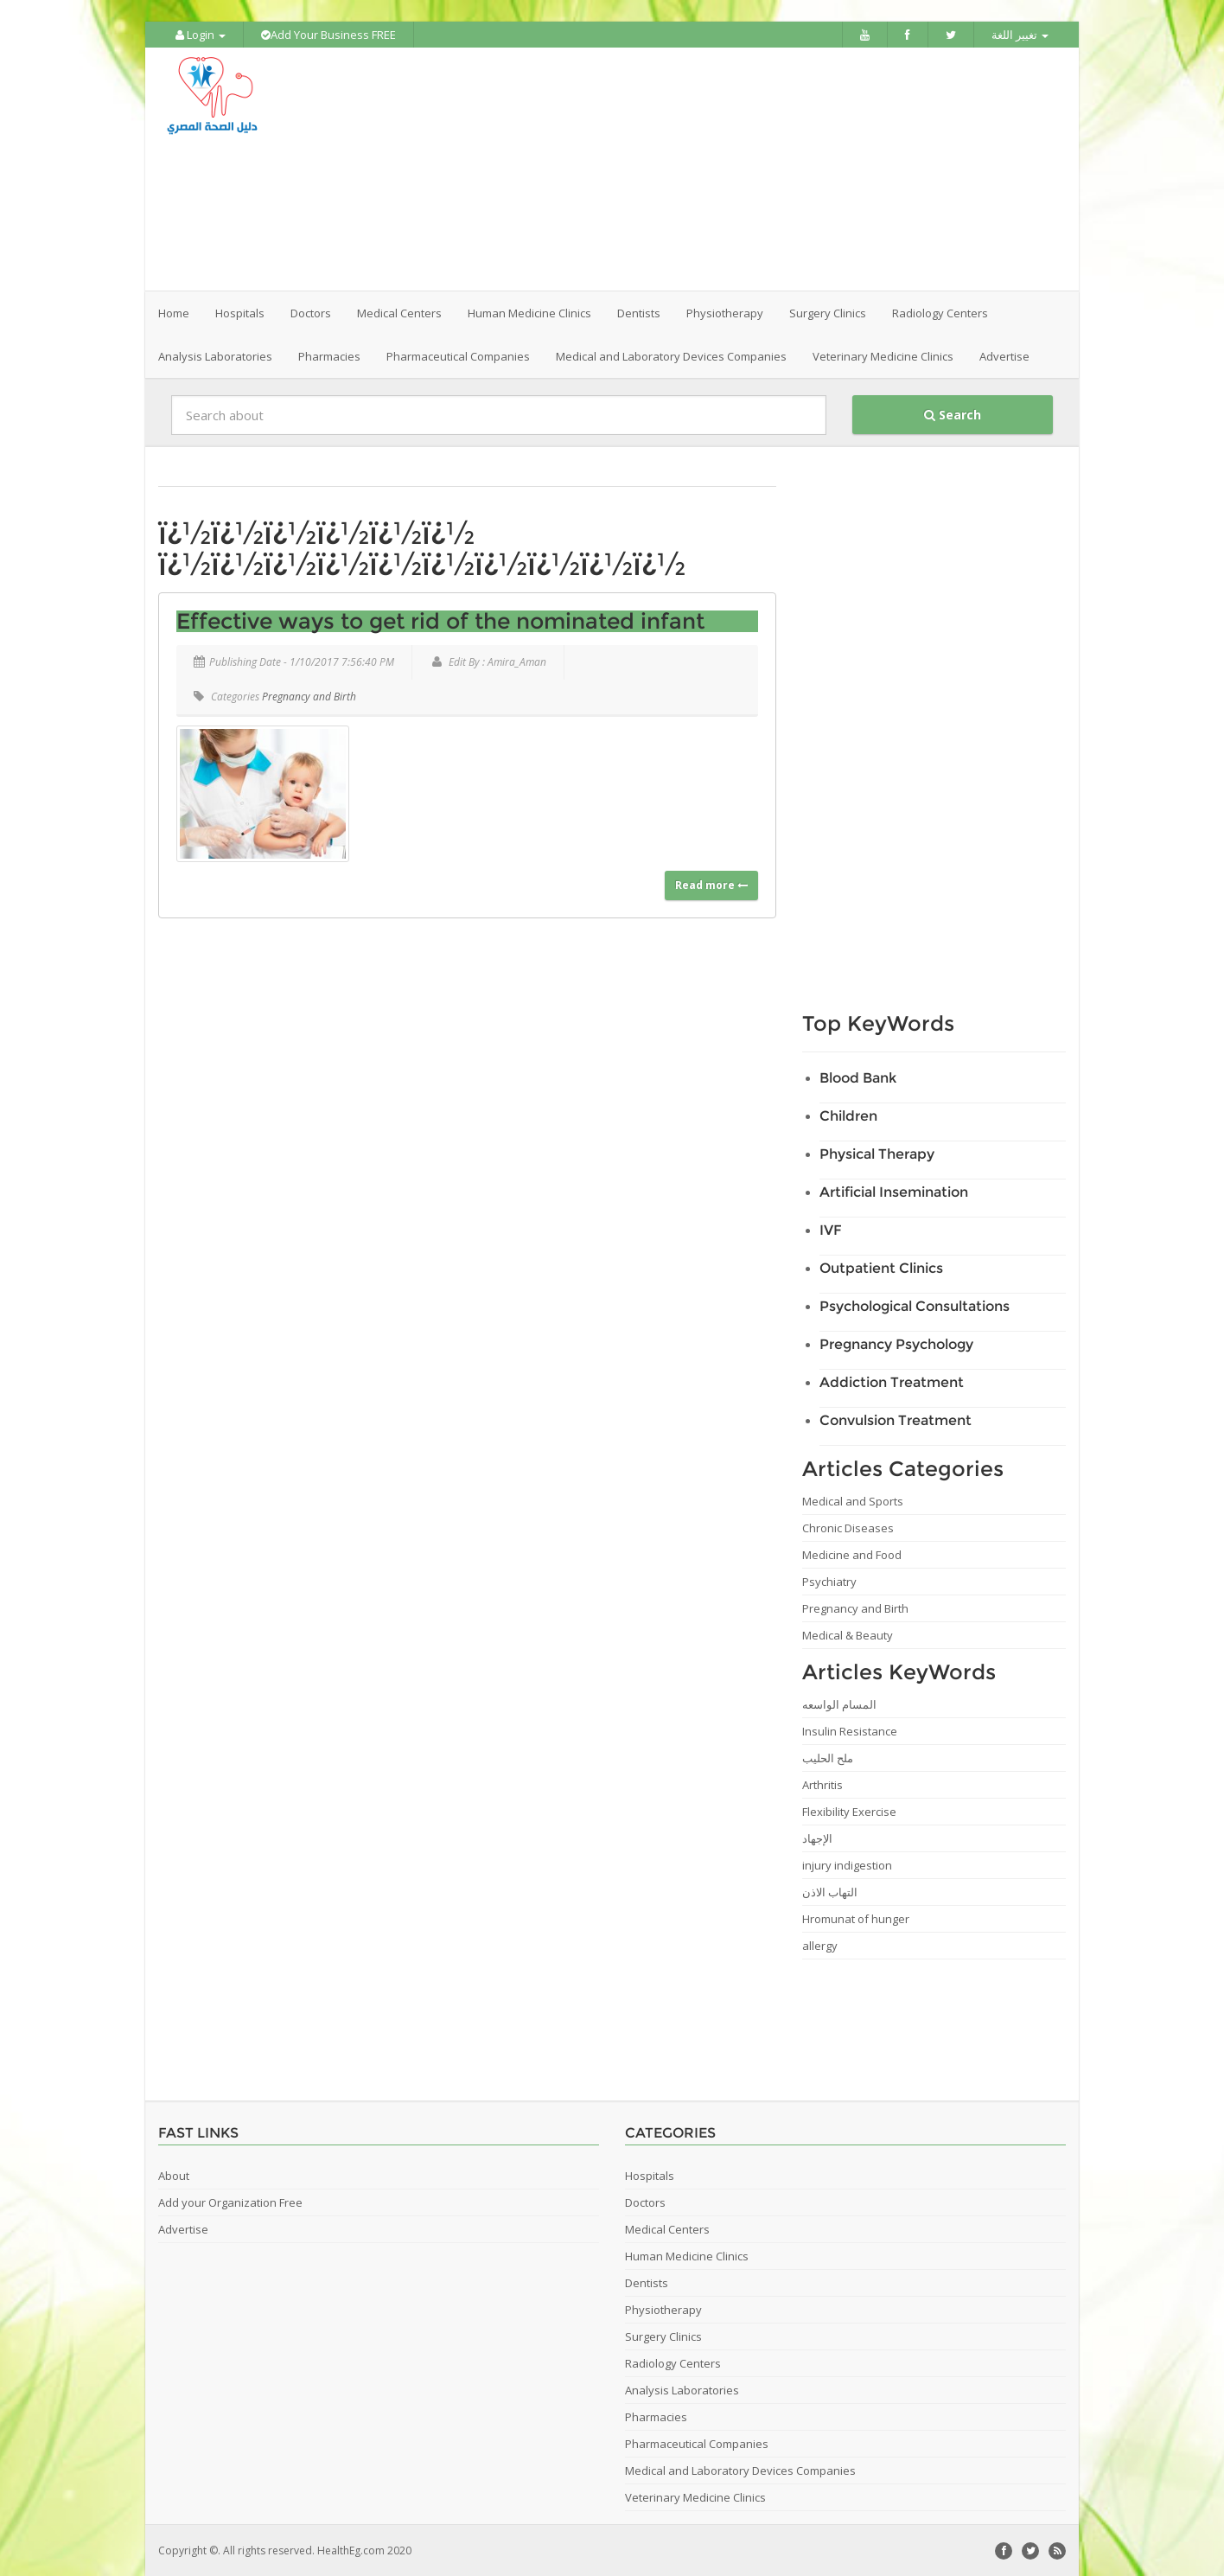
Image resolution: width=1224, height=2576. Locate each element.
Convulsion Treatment (895, 1419)
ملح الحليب (827, 1757)
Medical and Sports (852, 1500)
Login (200, 34)
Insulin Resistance (849, 1730)
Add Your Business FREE (328, 34)
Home (173, 312)
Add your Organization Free (230, 2201)
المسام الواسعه (839, 1703)
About (173, 2175)
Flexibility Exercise (849, 1811)
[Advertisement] (709, 169)
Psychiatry (829, 1580)
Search (952, 414)
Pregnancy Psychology (896, 1343)
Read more (711, 884)
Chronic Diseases (848, 1527)
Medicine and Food (852, 1554)
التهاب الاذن (829, 1891)
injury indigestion (847, 1864)
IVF (830, 1229)
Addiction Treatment (891, 1381)
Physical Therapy (876, 1153)
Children (848, 1115)
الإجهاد (817, 1837)
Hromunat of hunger (855, 1918)
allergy (820, 1945)
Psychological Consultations (914, 1305)
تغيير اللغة (1020, 34)
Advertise (1004, 355)
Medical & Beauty (847, 1634)
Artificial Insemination (893, 1191)
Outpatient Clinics (881, 1267)
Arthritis (822, 1784)
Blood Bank (857, 1077)
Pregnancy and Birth (309, 695)
